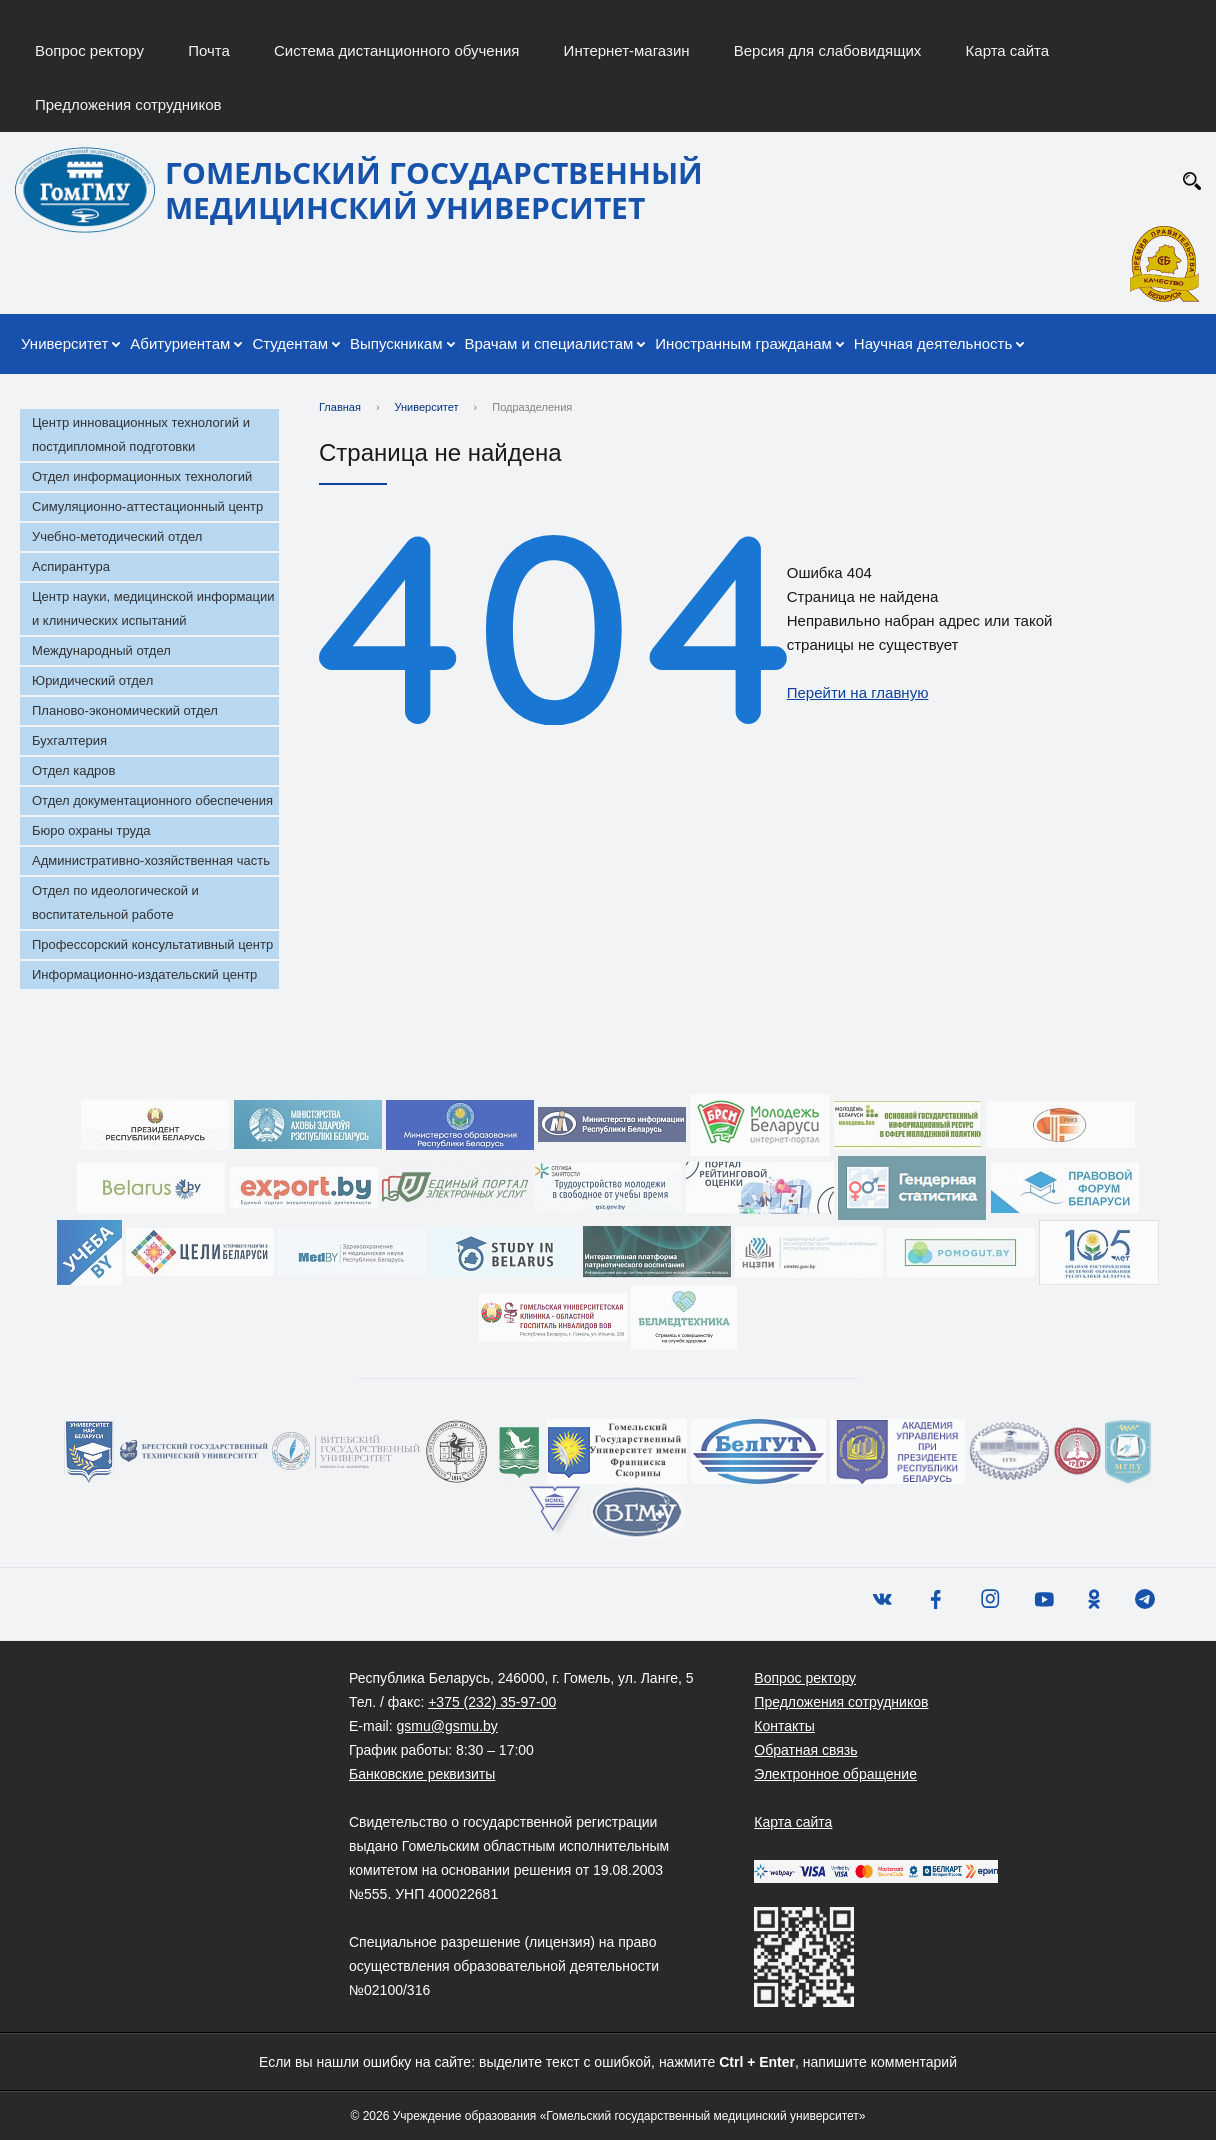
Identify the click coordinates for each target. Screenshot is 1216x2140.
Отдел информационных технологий (142, 476)
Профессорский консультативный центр (152, 944)
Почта (209, 50)
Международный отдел (101, 650)
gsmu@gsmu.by (446, 1726)
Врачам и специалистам (549, 343)
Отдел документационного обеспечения (152, 800)
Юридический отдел (92, 680)
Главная (340, 407)
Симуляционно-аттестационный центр (147, 506)
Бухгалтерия (69, 740)
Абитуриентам (180, 343)
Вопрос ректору (89, 50)
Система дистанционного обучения (396, 50)
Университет (64, 343)
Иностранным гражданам (743, 343)
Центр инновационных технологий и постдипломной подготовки (141, 434)
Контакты (784, 1726)
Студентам (290, 343)
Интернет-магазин (627, 50)
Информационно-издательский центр (144, 974)
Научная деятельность (933, 343)
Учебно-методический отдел (117, 536)
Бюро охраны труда (91, 830)
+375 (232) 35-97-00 (492, 1702)
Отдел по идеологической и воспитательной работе (115, 902)
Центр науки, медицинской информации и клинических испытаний (153, 608)
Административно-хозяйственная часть (151, 860)
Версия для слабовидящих (828, 50)
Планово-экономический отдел (125, 710)
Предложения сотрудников (128, 104)
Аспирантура (71, 566)
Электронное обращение (835, 1774)
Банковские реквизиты (422, 1774)
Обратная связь (805, 1750)
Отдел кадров (73, 770)
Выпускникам (396, 343)
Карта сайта (1008, 50)
